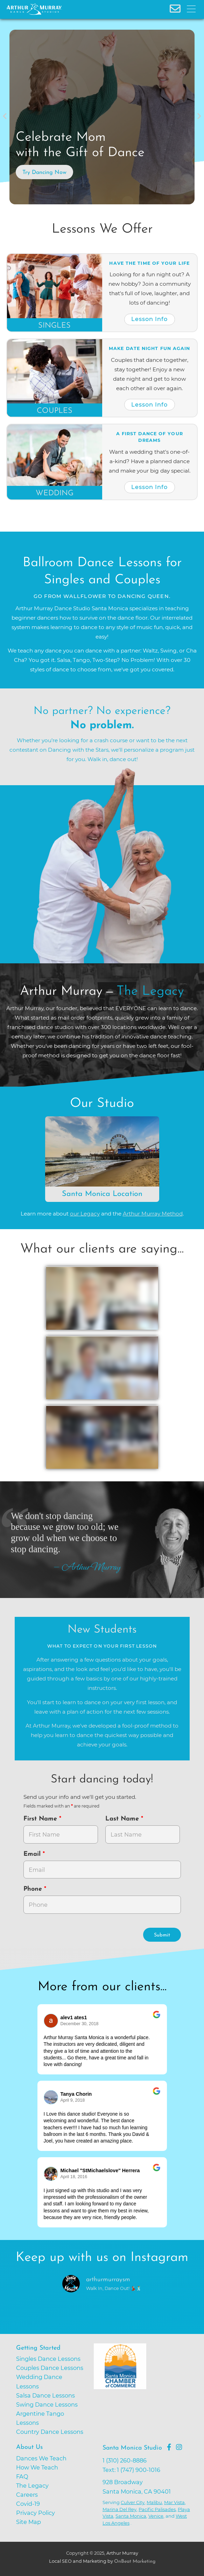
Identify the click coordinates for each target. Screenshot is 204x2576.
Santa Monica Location (102, 1194)
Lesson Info (149, 318)
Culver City (133, 2502)
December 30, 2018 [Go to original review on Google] (80, 2023)
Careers (27, 2494)
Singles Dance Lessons (48, 2358)
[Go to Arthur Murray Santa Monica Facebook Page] (169, 2447)
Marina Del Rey (119, 2509)
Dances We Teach (41, 2458)
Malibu (154, 2502)
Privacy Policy (35, 2512)
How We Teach (37, 2467)
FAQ (22, 2476)
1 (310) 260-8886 (125, 2460)
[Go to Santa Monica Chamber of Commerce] (145, 2393)
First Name (41, 1819)
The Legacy (32, 2485)
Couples (54, 411)
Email (33, 1854)
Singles (54, 325)
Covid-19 (28, 2503)
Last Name (123, 1819)
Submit (162, 1935)
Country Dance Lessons (49, 2431)
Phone (33, 1889)
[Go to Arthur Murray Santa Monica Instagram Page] (179, 2447)
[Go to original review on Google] (157, 2019)
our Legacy (85, 1213)
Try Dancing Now (44, 172)
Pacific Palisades (157, 2509)
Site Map (28, 2521)
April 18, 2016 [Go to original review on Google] (74, 2176)
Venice (155, 2516)
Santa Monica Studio (132, 2448)
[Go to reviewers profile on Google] (51, 2021)
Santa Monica (130, 2516)
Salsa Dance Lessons (45, 2395)
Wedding (54, 493)
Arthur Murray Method (153, 1213)
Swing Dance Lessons (47, 2404)
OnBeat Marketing (134, 2561)
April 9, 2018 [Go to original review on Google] (73, 2100)
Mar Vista (174, 2502)
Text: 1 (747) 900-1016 (131, 2469)
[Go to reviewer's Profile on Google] (51, 2174)
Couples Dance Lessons (49, 2367)
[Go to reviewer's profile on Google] (51, 2097)
